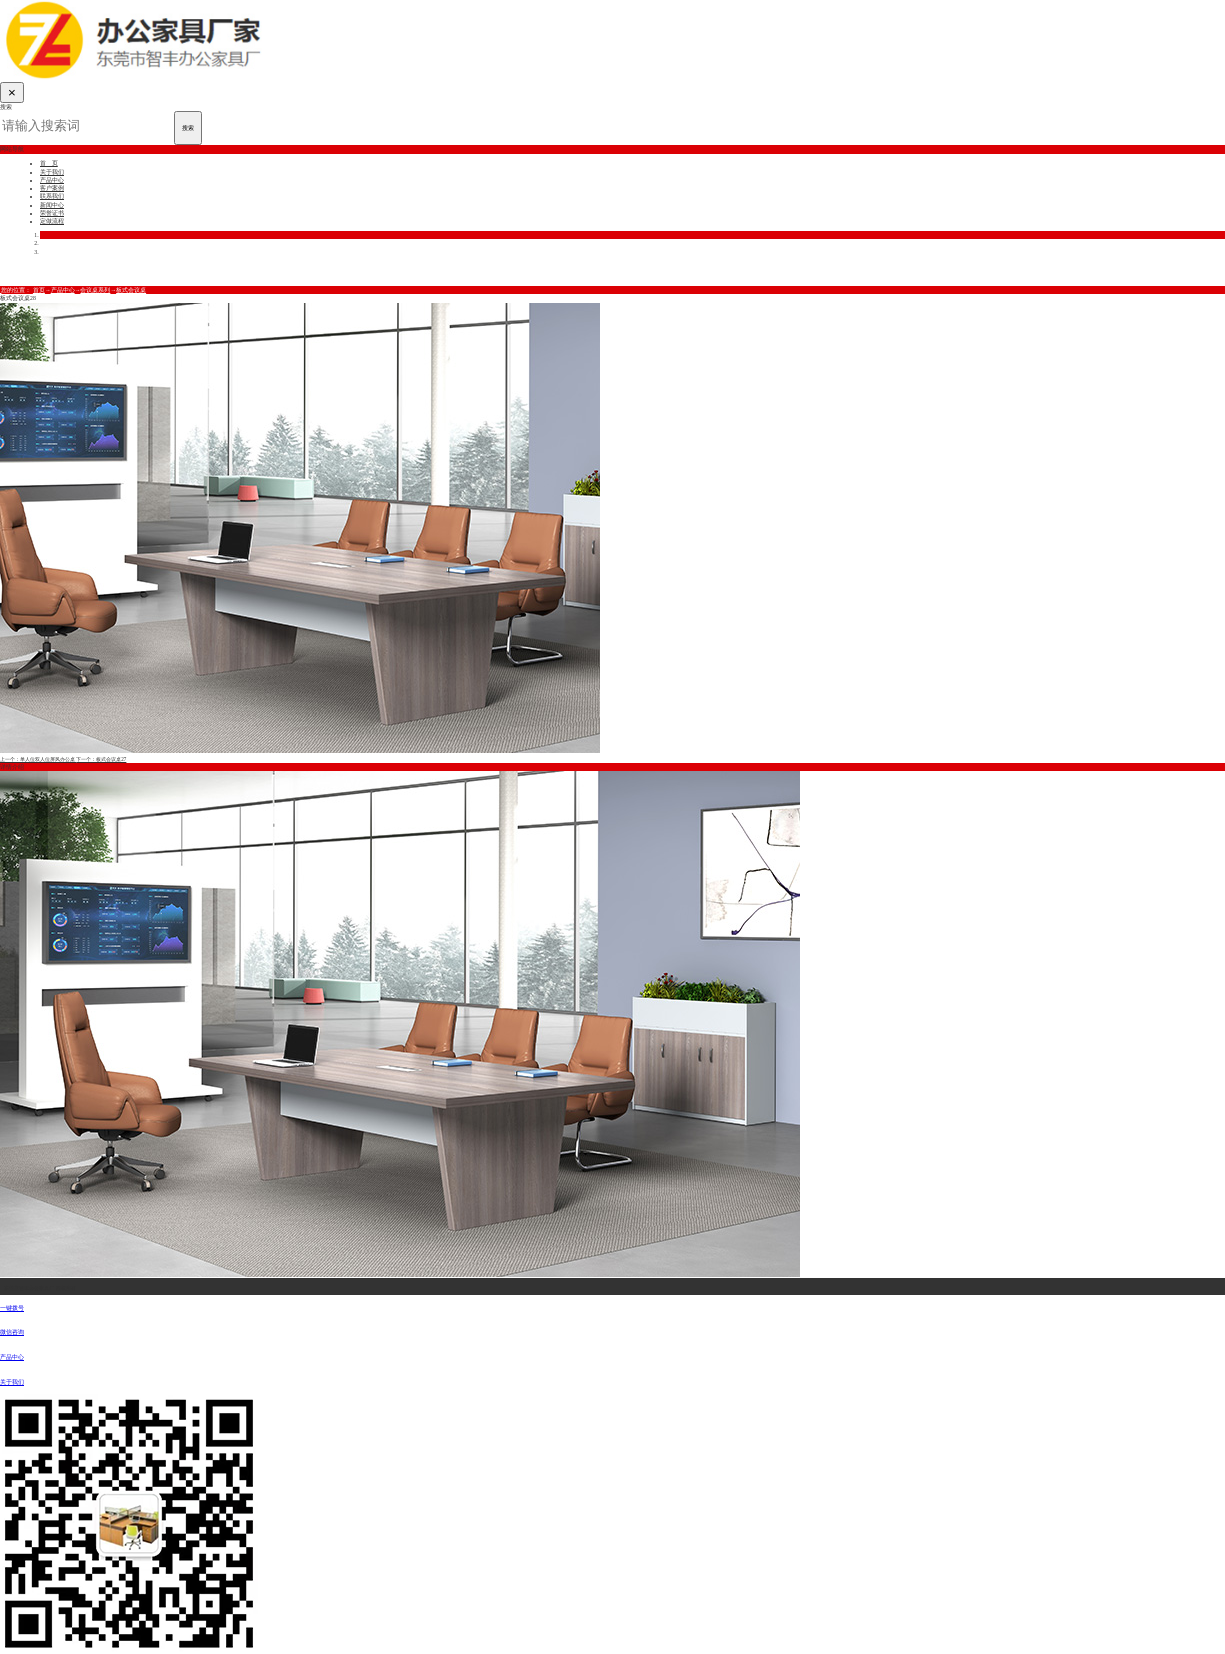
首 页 (49, 163)
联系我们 (52, 196)
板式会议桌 (131, 290)
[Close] (12, 92)
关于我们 (52, 172)
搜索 (188, 128)
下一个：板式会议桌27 (101, 759)
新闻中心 (52, 205)
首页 (39, 290)
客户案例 (52, 188)
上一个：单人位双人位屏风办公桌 (38, 759)
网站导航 (12, 149)
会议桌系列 (95, 290)
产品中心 (52, 180)
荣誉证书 (52, 213)
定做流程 (52, 221)
